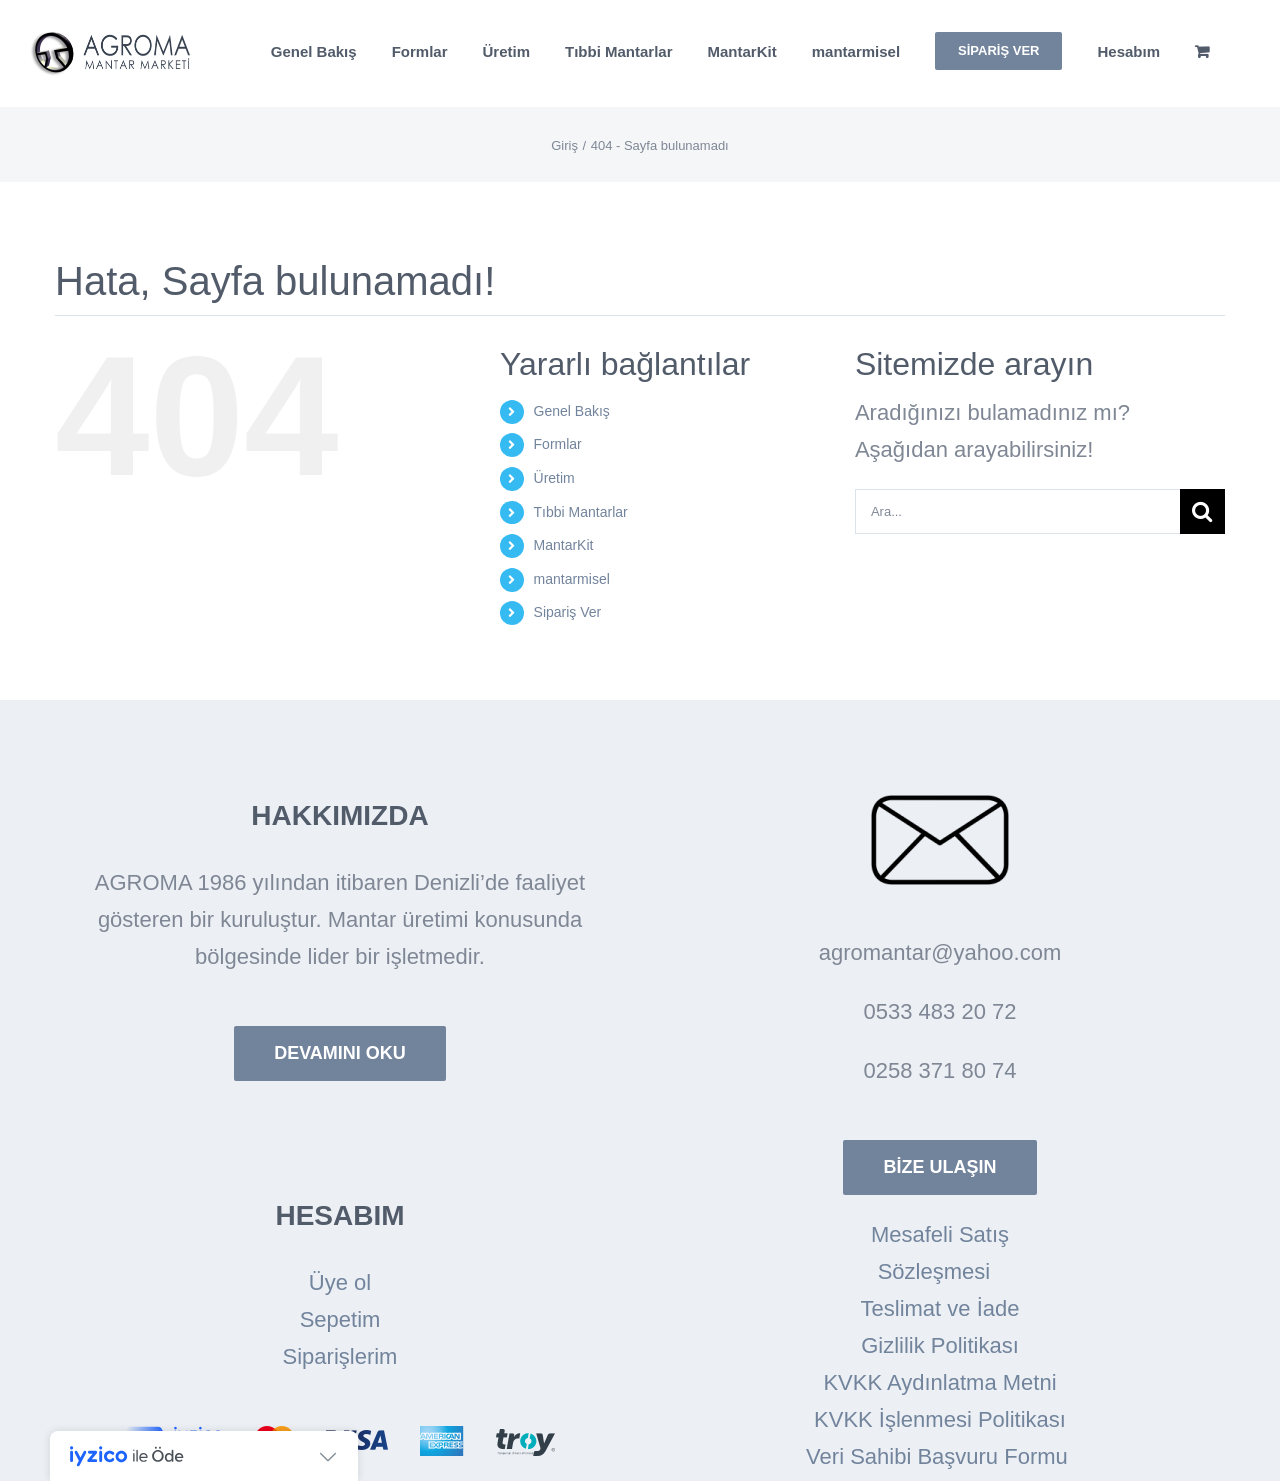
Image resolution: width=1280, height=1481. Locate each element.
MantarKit (564, 545)
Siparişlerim (340, 1356)
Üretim (554, 478)
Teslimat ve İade (940, 1308)
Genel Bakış (572, 411)
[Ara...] (1017, 511)
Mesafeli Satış (940, 1234)
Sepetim (340, 1319)
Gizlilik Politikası (940, 1345)
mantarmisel (572, 579)
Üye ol (340, 1282)
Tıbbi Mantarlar (581, 512)
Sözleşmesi (940, 1271)
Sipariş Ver (568, 612)
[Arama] (1202, 511)
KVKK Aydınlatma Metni (939, 1382)
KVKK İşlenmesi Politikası (940, 1419)
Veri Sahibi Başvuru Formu (940, 1456)
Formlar (558, 444)
